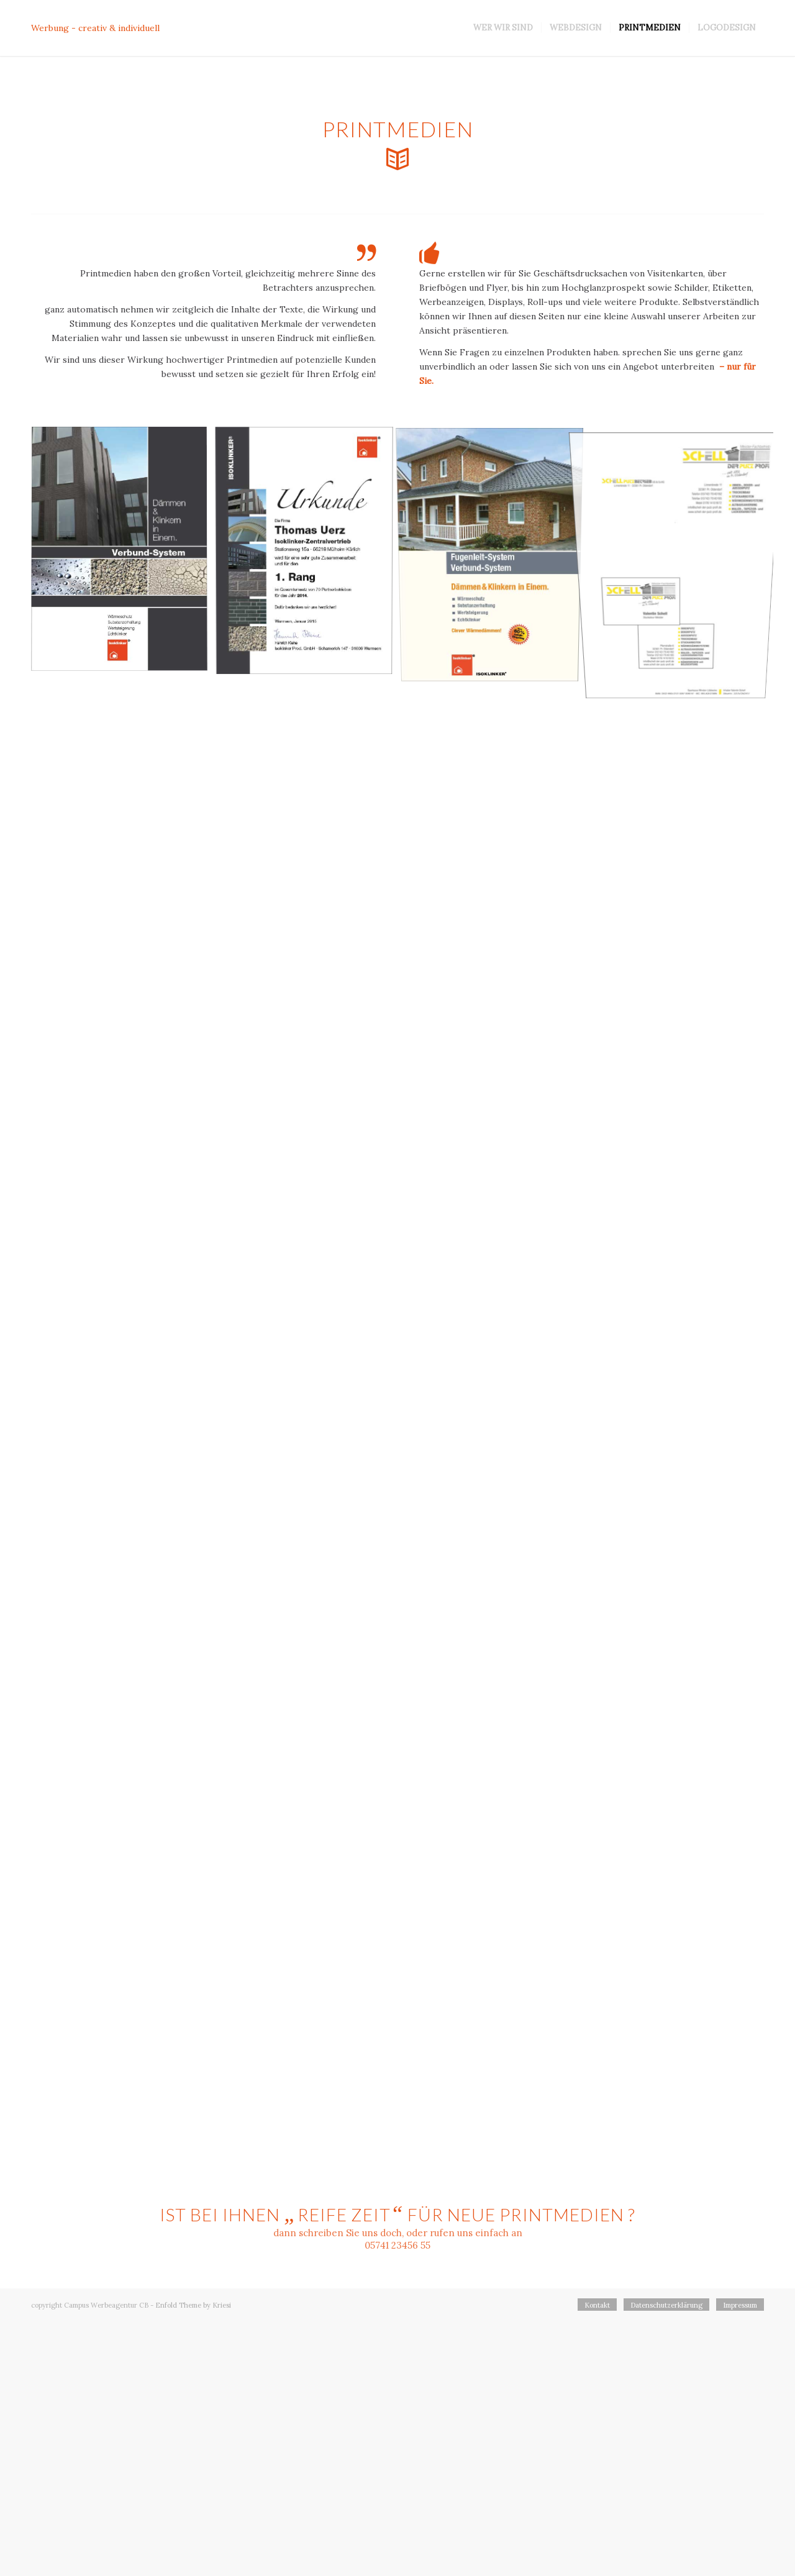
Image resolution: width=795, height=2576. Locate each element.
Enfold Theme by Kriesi (193, 2305)
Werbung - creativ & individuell (95, 28)
